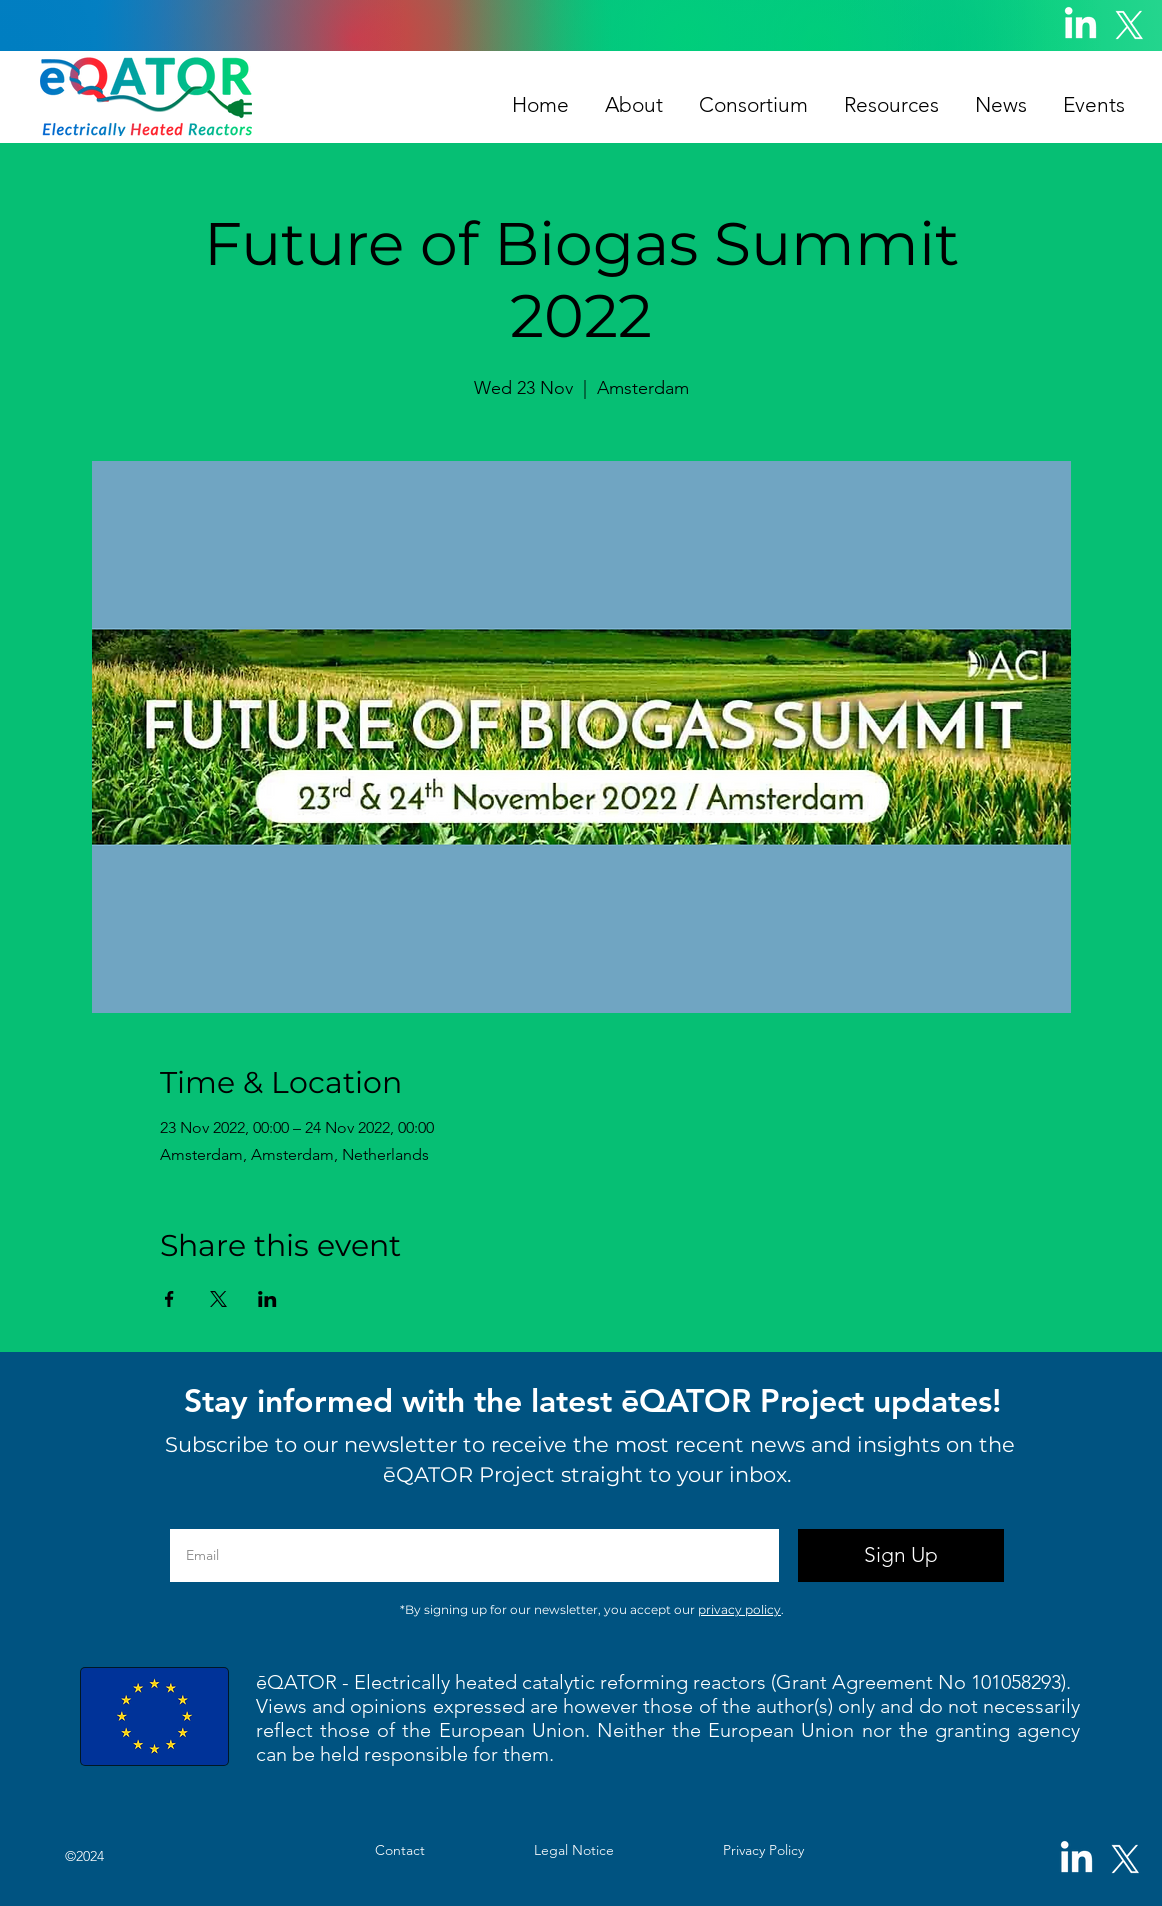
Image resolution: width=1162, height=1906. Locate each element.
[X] (1129, 25)
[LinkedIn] (1080, 25)
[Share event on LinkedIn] (267, 1299)
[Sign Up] (901, 1555)
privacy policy (739, 1609)
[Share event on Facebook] (169, 1299)
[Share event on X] (218, 1299)
